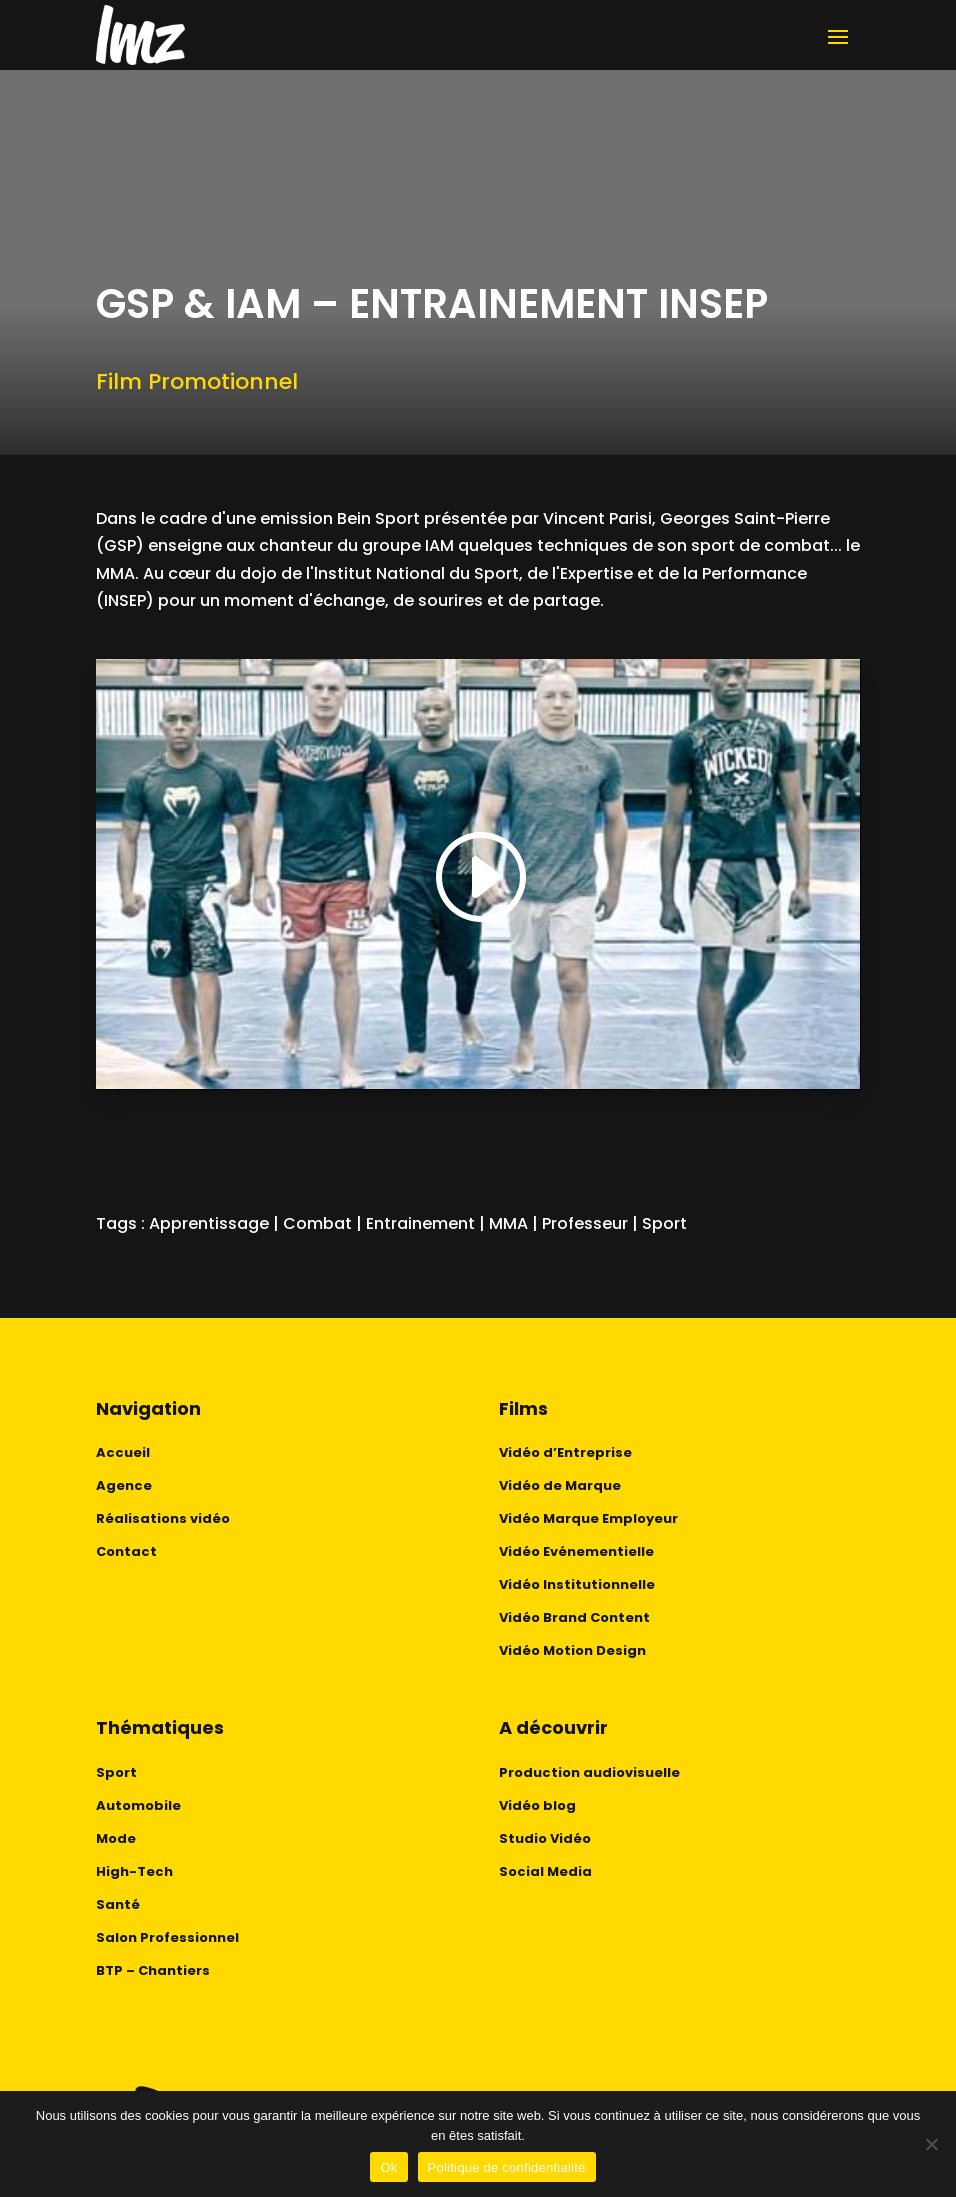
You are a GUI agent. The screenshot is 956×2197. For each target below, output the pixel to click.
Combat (317, 1223)
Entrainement (420, 1223)
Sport (664, 1223)
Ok (388, 2167)
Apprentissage (209, 1223)
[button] (478, 878)
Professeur (585, 1223)
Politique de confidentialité (507, 2167)
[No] (931, 2144)
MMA (508, 1223)
